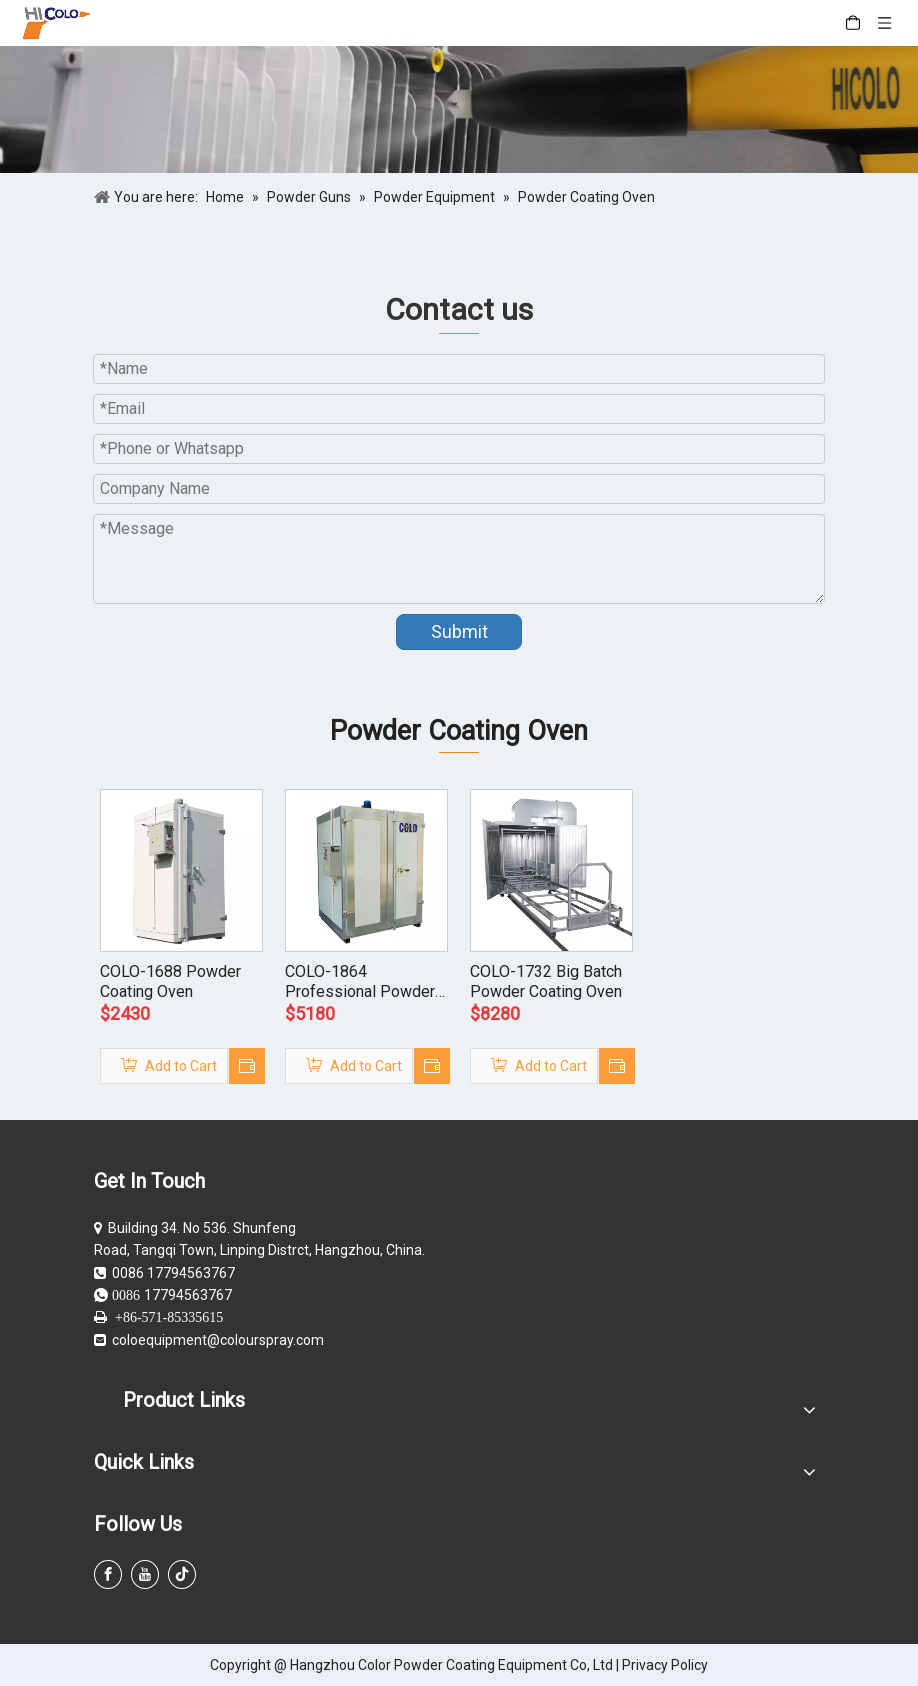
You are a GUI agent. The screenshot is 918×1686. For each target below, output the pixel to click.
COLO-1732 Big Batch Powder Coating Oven (546, 981)
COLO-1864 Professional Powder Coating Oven (360, 982)
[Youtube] (145, 1574)
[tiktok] (182, 1574)
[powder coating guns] (459, 109)
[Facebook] (108, 1574)
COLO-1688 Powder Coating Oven (170, 981)
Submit (459, 631)
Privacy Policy (665, 1665)
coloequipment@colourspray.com (218, 1340)
